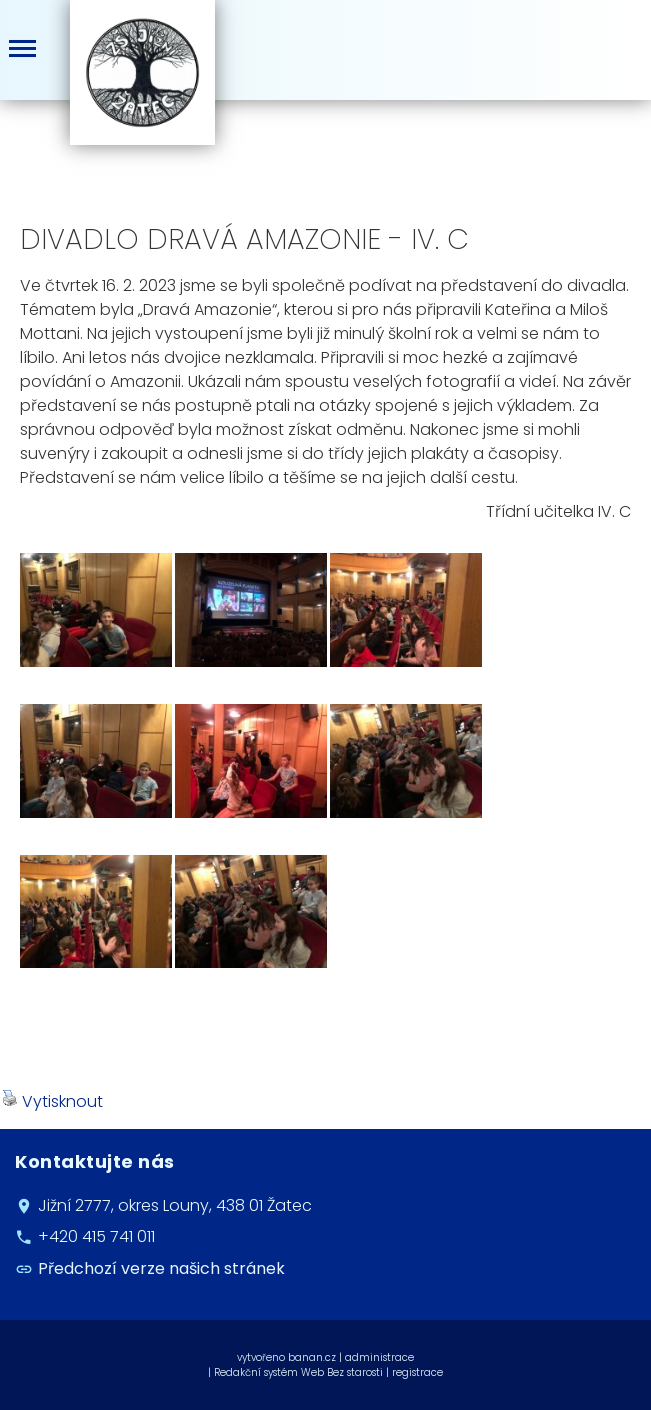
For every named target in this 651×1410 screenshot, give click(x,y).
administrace (379, 1357)
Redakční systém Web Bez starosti (298, 1372)
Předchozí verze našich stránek (161, 1268)
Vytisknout (52, 1101)
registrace (417, 1372)
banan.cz (312, 1357)
